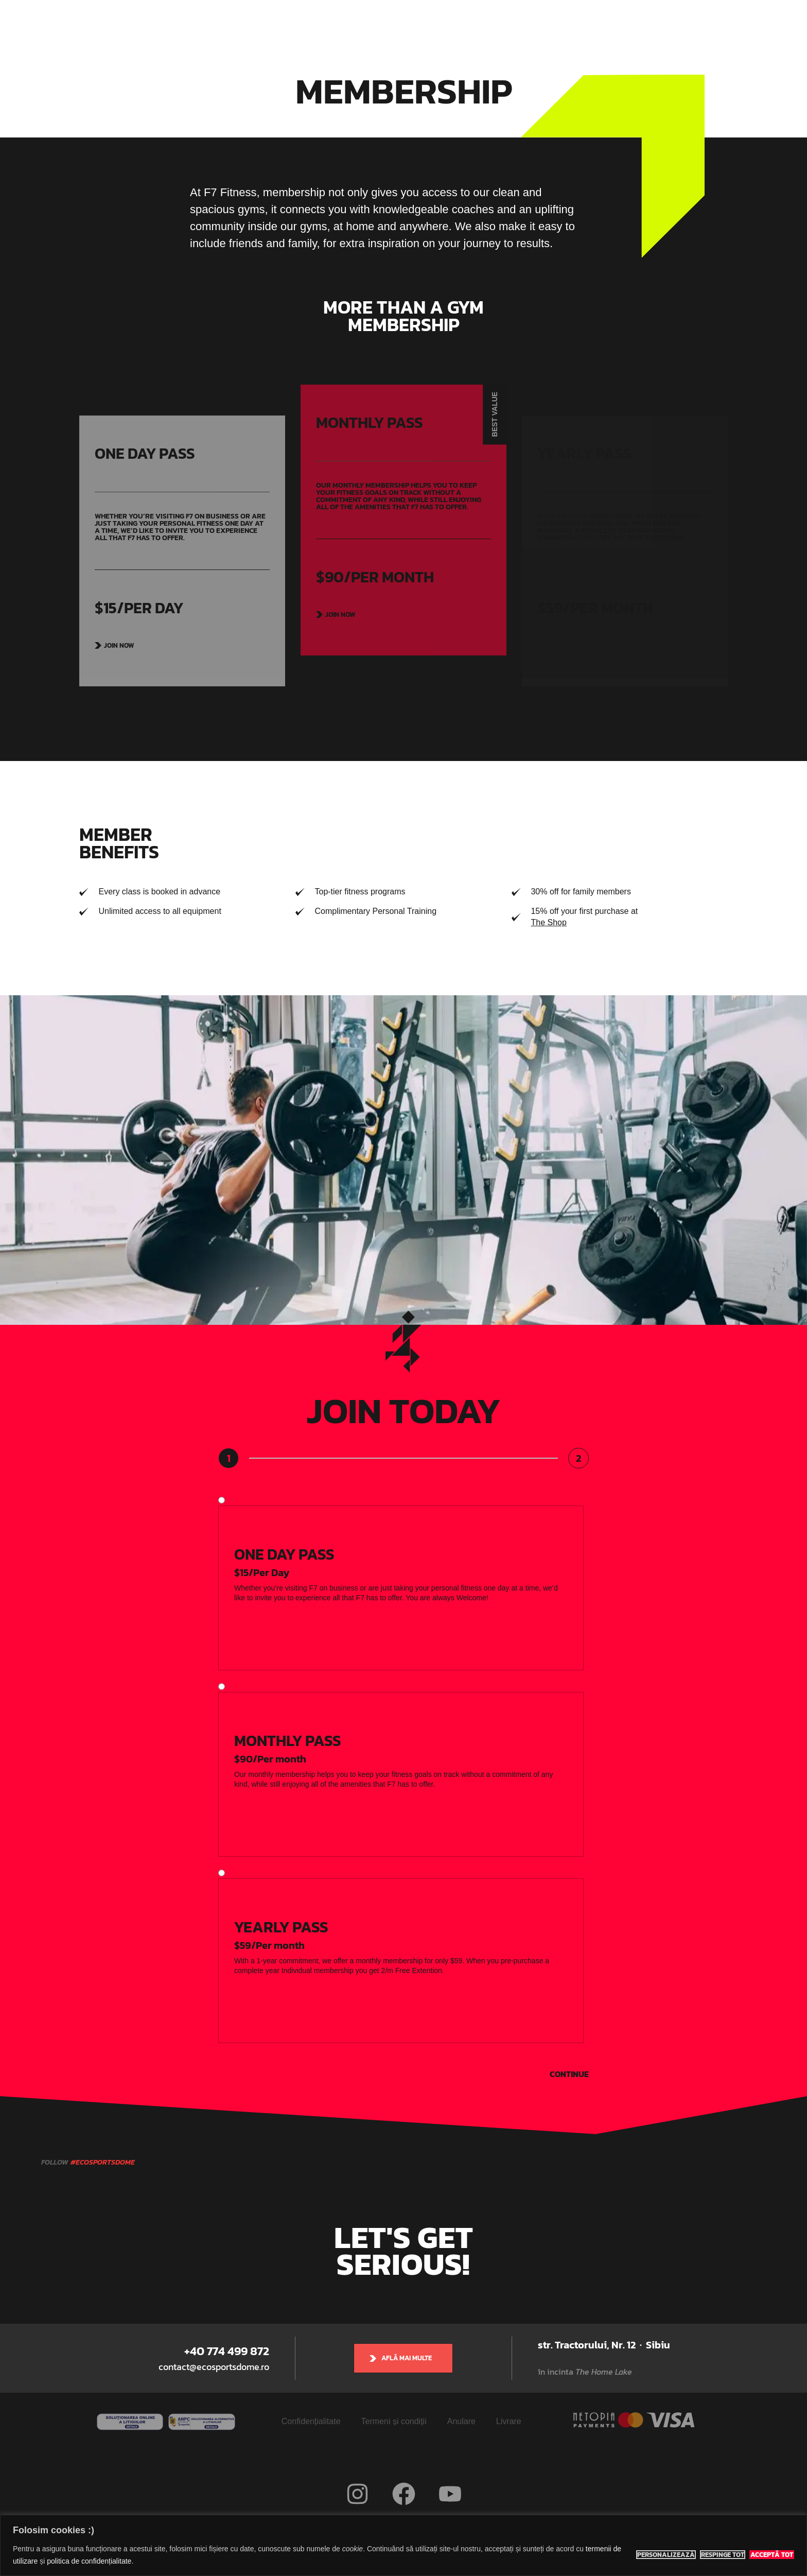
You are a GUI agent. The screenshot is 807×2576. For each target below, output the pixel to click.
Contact (617, 26)
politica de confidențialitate (89, 2561)
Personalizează (666, 2555)
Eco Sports (226, 26)
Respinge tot (722, 2555)
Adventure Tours (448, 26)
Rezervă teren (561, 26)
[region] (403, 2545)
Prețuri (507, 26)
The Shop (548, 922)
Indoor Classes (376, 26)
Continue (569, 2074)
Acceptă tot (771, 2555)
